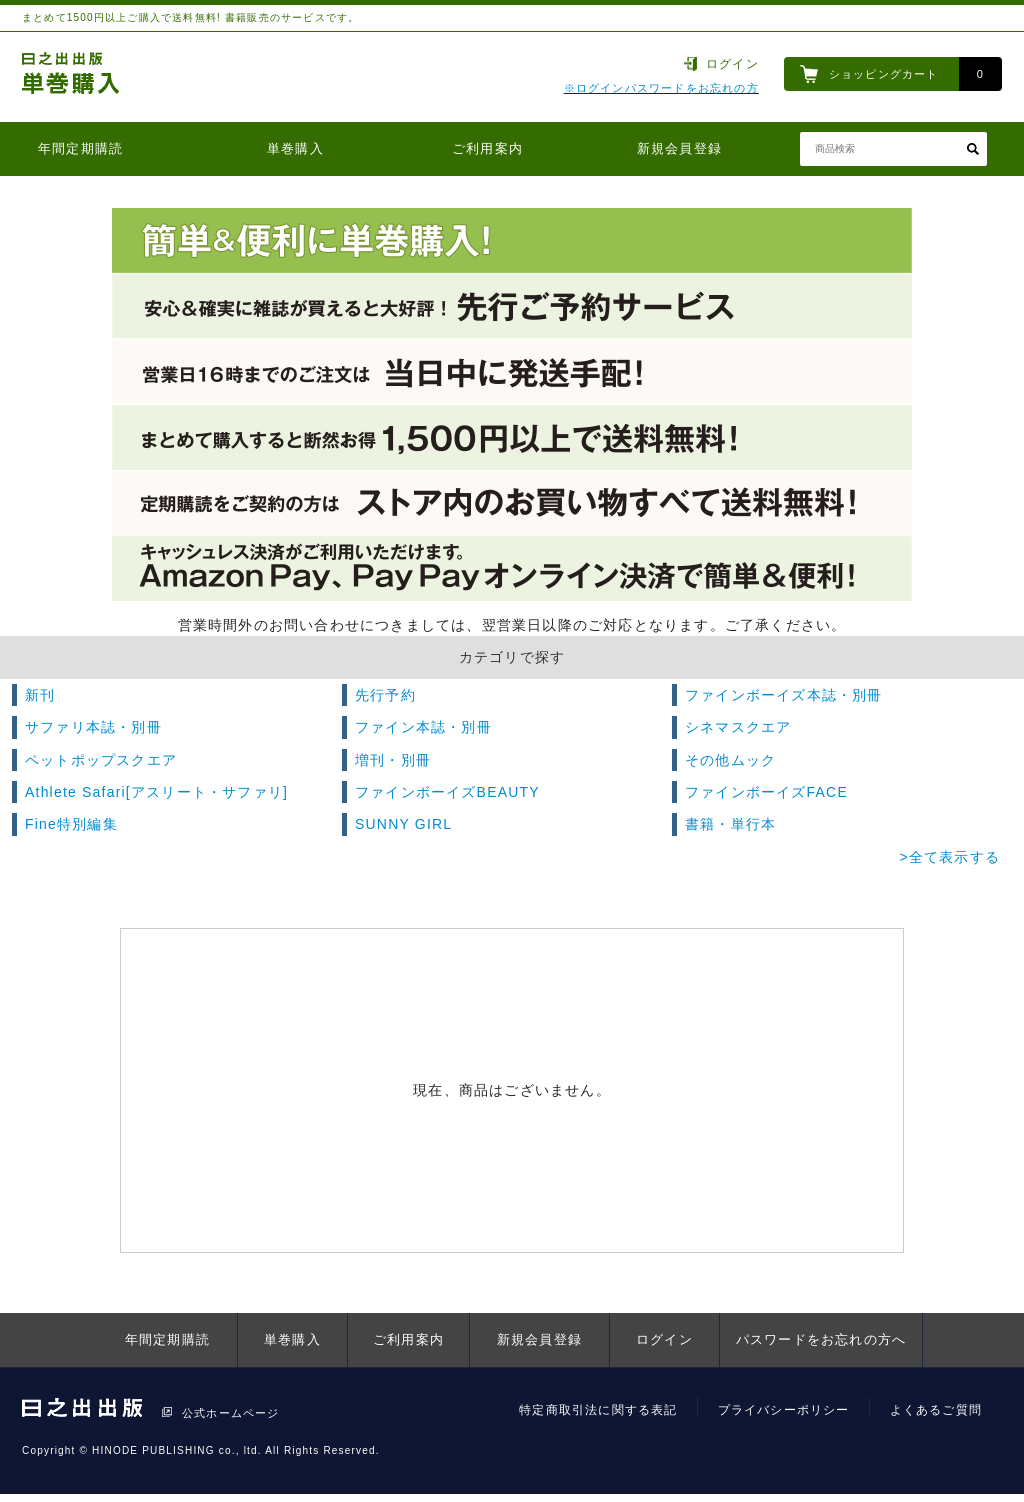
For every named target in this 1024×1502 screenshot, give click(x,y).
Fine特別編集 (71, 824)
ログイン (732, 64)
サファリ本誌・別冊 (93, 727)
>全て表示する (949, 857)
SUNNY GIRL (403, 824)
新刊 (40, 695)
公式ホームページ (231, 1413)
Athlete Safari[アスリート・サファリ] (156, 792)
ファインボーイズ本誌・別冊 (784, 695)
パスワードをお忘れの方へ (821, 1339)
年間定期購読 (80, 148)
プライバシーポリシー (784, 1410)
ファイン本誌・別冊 (423, 727)
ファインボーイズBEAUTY (447, 792)
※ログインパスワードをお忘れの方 (661, 88)
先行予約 (385, 695)
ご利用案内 (487, 148)
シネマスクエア (738, 727)
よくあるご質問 (936, 1410)
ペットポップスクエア (101, 760)
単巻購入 (295, 148)
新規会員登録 (679, 148)
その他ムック (730, 760)
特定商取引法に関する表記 (598, 1410)
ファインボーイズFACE (766, 792)
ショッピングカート (884, 74)
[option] (512, 405)
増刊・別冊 (393, 760)
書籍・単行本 (730, 824)
